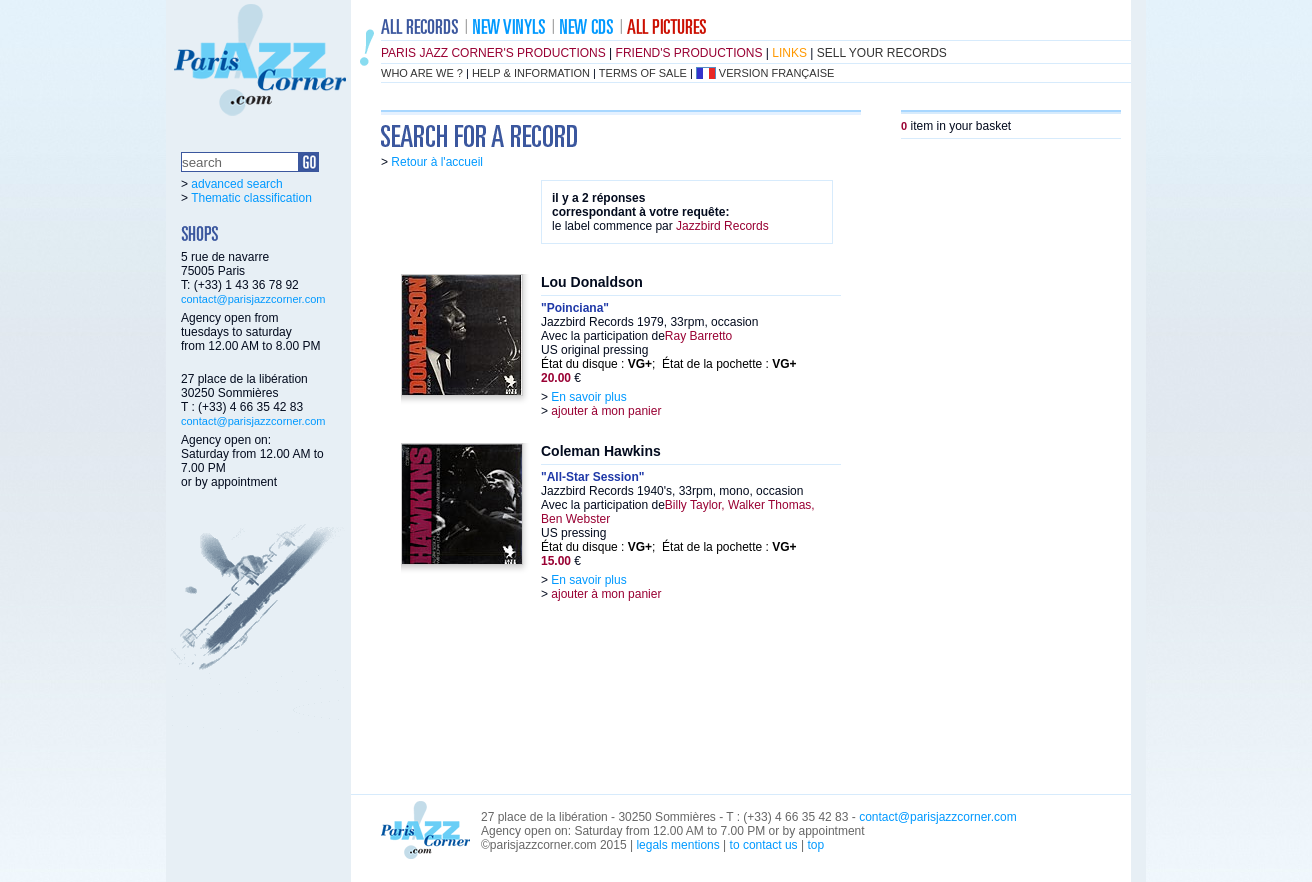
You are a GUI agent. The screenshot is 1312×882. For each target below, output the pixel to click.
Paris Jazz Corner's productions (493, 53)
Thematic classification (251, 198)
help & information (531, 73)
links (789, 53)
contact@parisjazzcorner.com (253, 299)
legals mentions (677, 845)
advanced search (236, 184)
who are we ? (422, 73)
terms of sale (643, 73)
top (815, 845)
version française (777, 73)
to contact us (764, 845)
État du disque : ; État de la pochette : (669, 364)
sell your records (882, 53)
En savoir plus (588, 397)
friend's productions (689, 53)
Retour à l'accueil (437, 162)
